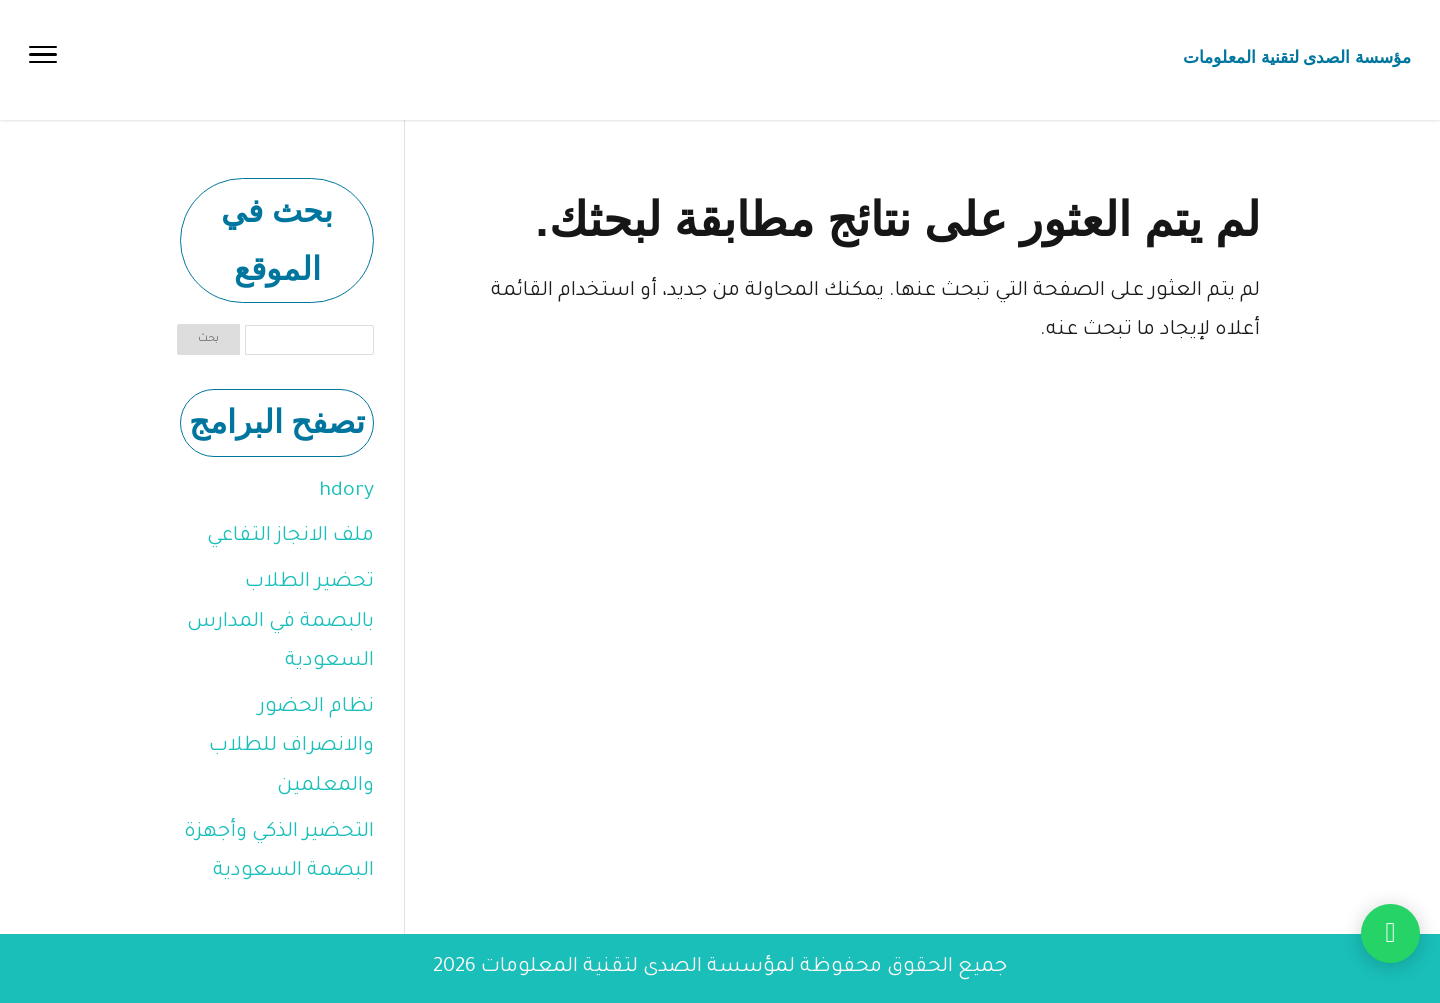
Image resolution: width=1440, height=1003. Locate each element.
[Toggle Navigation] (43, 60)
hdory (346, 492)
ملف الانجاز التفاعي (290, 537)
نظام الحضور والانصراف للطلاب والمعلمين (291, 747)
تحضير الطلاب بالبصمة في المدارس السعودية (280, 622)
